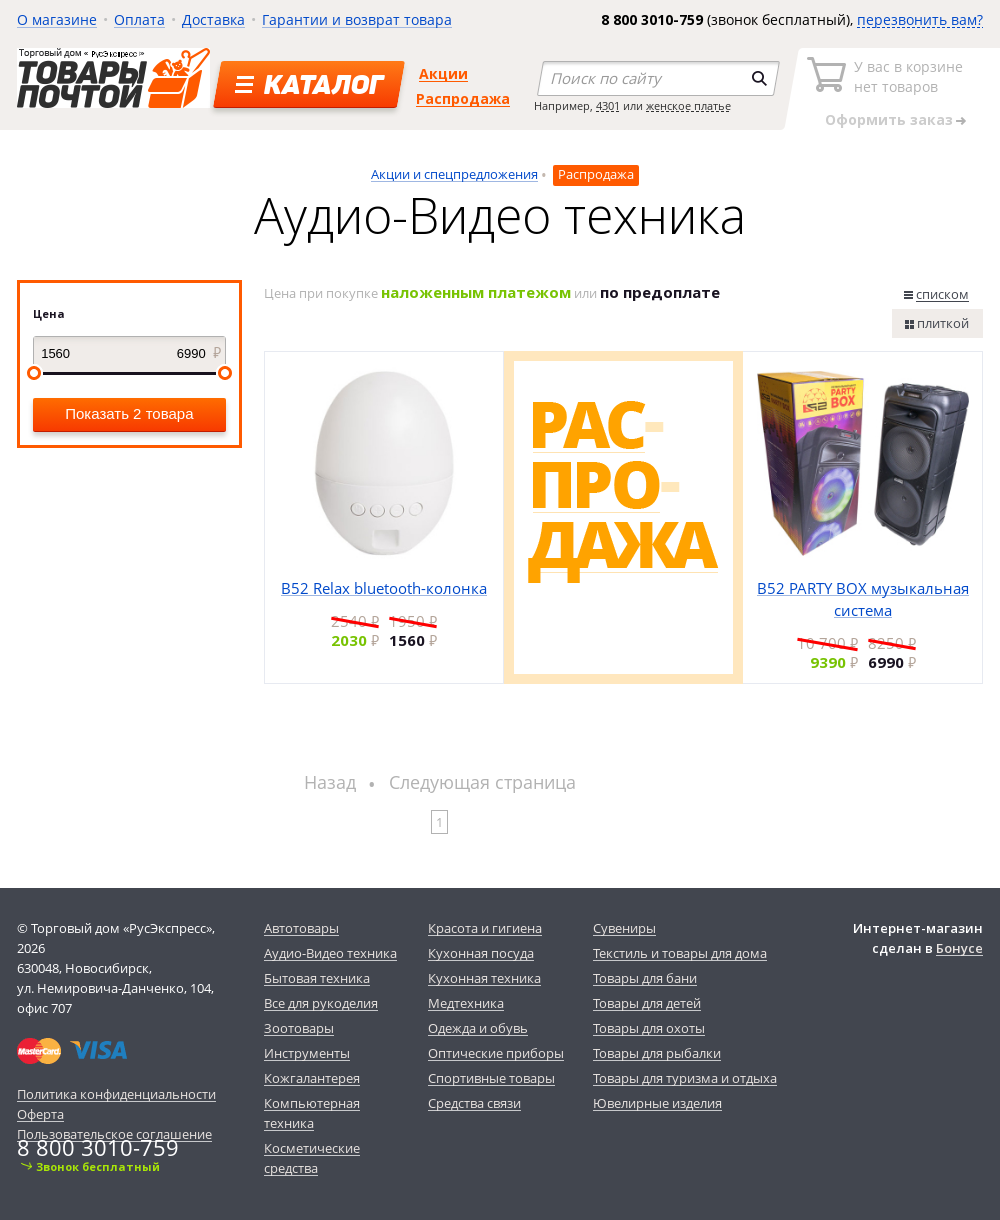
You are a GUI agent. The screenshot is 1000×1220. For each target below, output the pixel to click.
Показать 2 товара (129, 413)
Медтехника (466, 1003)
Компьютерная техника (312, 1113)
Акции (443, 73)
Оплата (139, 19)
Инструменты (307, 1053)
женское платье (688, 105)
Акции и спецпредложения (454, 174)
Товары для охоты (649, 1028)
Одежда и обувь (478, 1028)
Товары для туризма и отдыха (685, 1078)
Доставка (213, 19)
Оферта (40, 1114)
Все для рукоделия (321, 1003)
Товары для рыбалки (657, 1053)
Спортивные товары (491, 1078)
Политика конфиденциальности (116, 1094)
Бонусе (959, 948)
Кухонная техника (484, 978)
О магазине (57, 19)
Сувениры (624, 928)
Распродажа (463, 98)
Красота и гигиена (485, 928)
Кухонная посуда (481, 953)
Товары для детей (647, 1003)
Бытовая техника (317, 978)
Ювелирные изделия (657, 1103)
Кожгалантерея (312, 1078)
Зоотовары (299, 1028)
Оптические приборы (496, 1053)
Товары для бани (645, 978)
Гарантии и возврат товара (357, 19)
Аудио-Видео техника (330, 953)
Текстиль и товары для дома (680, 953)
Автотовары (301, 928)
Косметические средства (312, 1158)
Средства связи (474, 1103)
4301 (608, 105)
